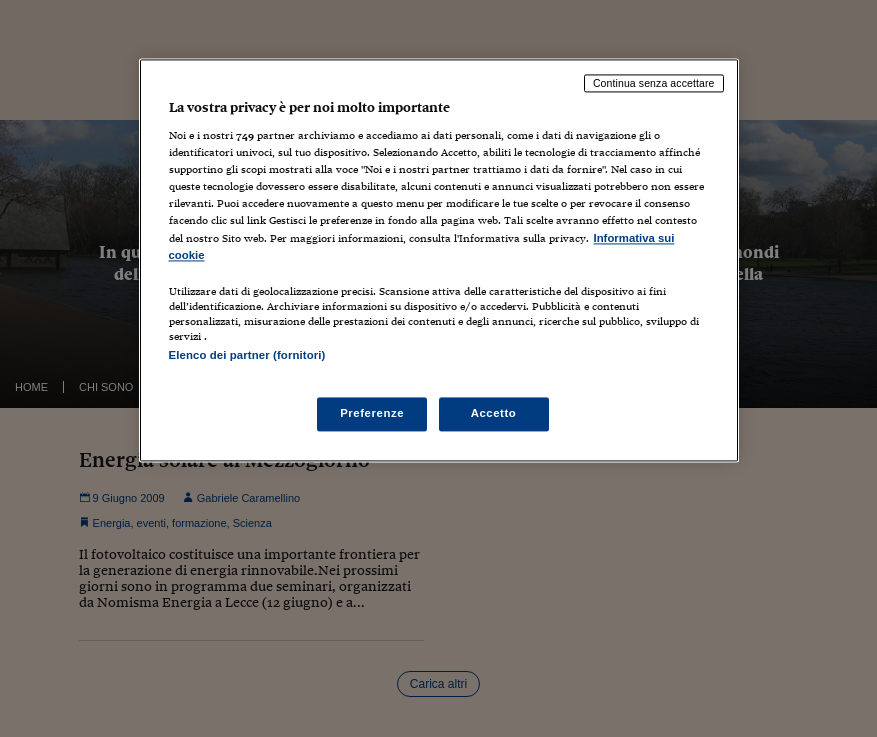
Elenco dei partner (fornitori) (247, 355)
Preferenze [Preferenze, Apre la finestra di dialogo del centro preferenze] (372, 413)
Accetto (494, 413)
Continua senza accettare (654, 83)
